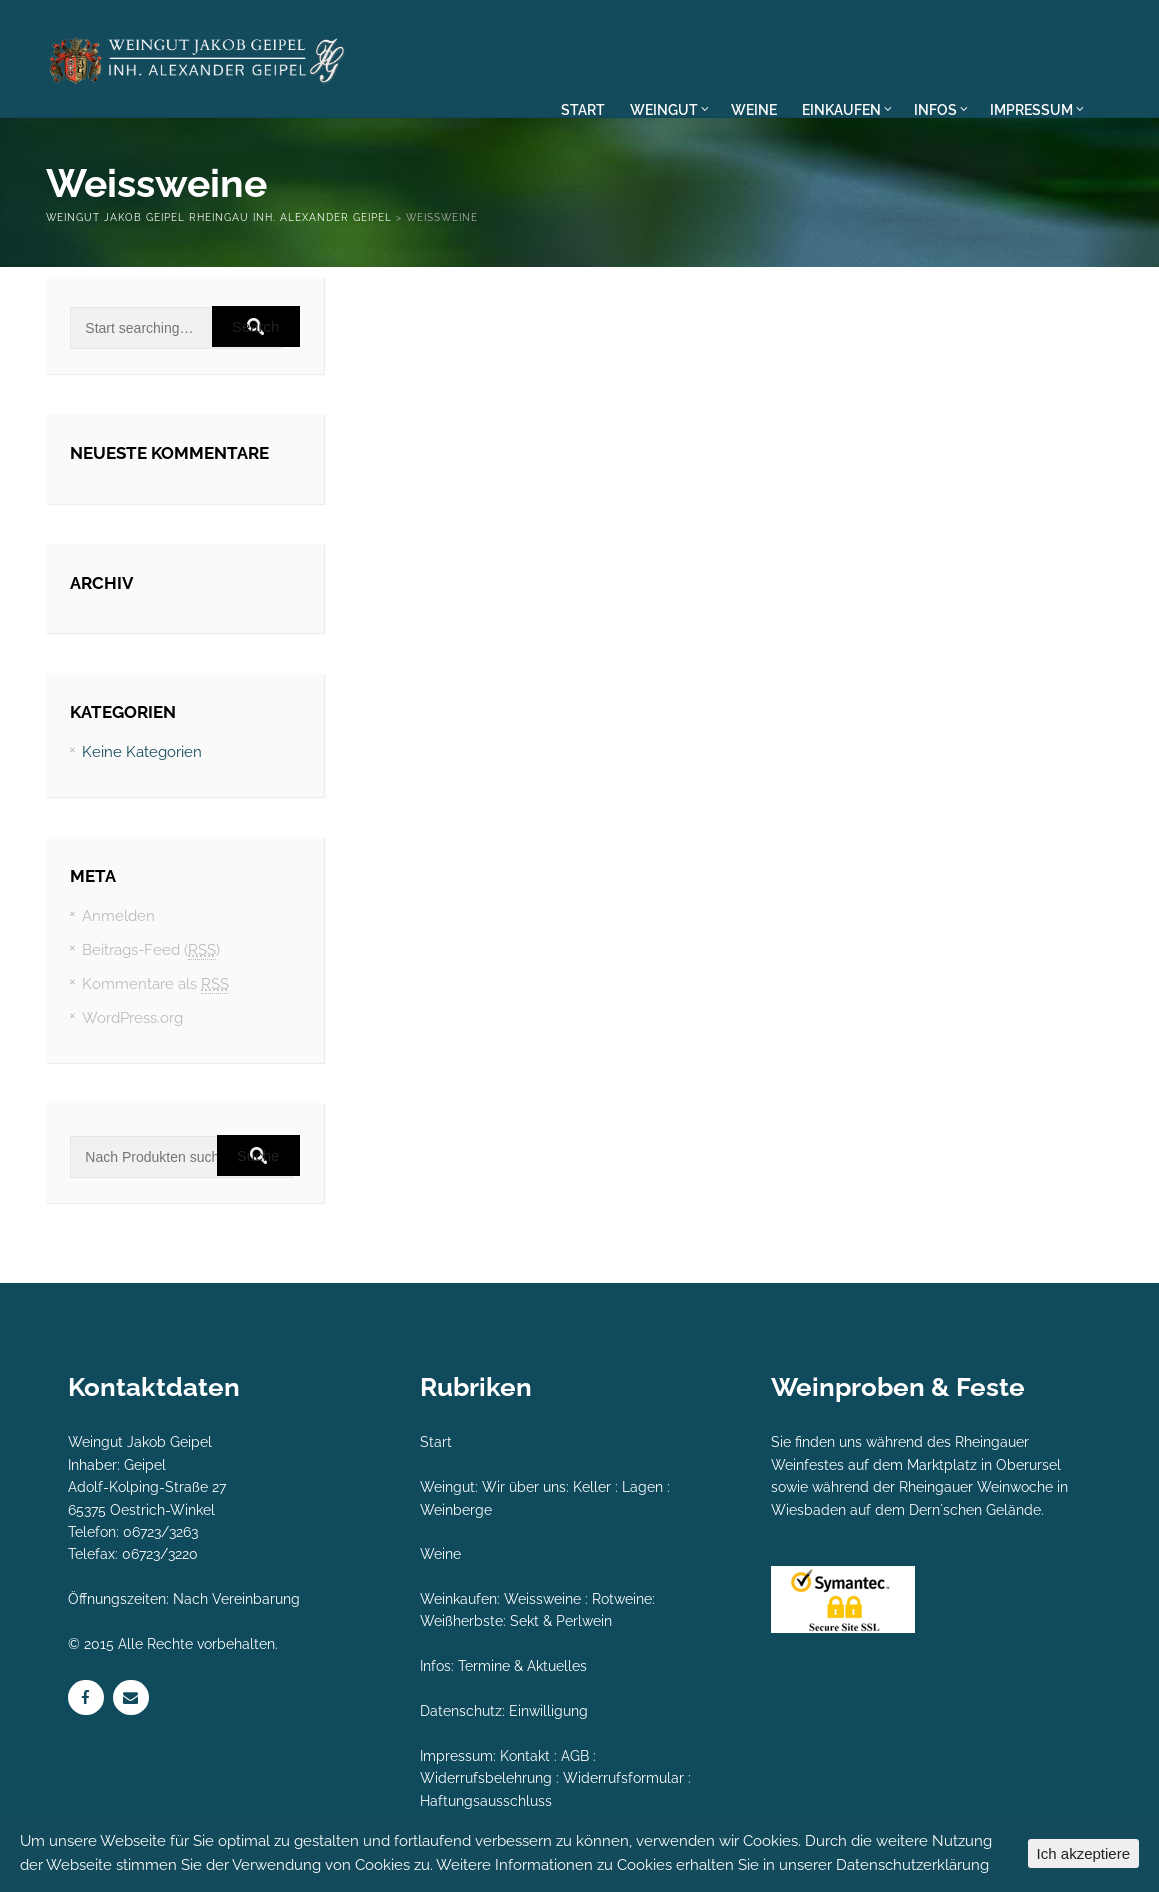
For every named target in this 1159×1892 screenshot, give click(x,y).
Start (436, 1442)
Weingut (447, 1487)
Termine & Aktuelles (522, 1666)
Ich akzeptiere (1083, 1853)
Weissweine (542, 1599)
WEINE (754, 109)
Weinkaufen (458, 1599)
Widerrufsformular (623, 1778)
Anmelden (118, 916)
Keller (592, 1487)
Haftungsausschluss (486, 1801)
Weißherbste (461, 1621)
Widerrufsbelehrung (486, 1778)
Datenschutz (461, 1711)
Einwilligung (548, 1711)
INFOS (941, 109)
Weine (440, 1554)
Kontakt (525, 1756)
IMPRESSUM (1035, 109)
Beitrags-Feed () (151, 950)
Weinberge (456, 1510)
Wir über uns (524, 1487)
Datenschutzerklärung (912, 1865)
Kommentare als (155, 984)
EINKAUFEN (847, 109)
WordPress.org (132, 1018)
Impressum (456, 1756)
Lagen (642, 1487)
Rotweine (622, 1599)
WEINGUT (669, 109)
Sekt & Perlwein (561, 1621)
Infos (435, 1666)
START (583, 109)
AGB (575, 1756)
